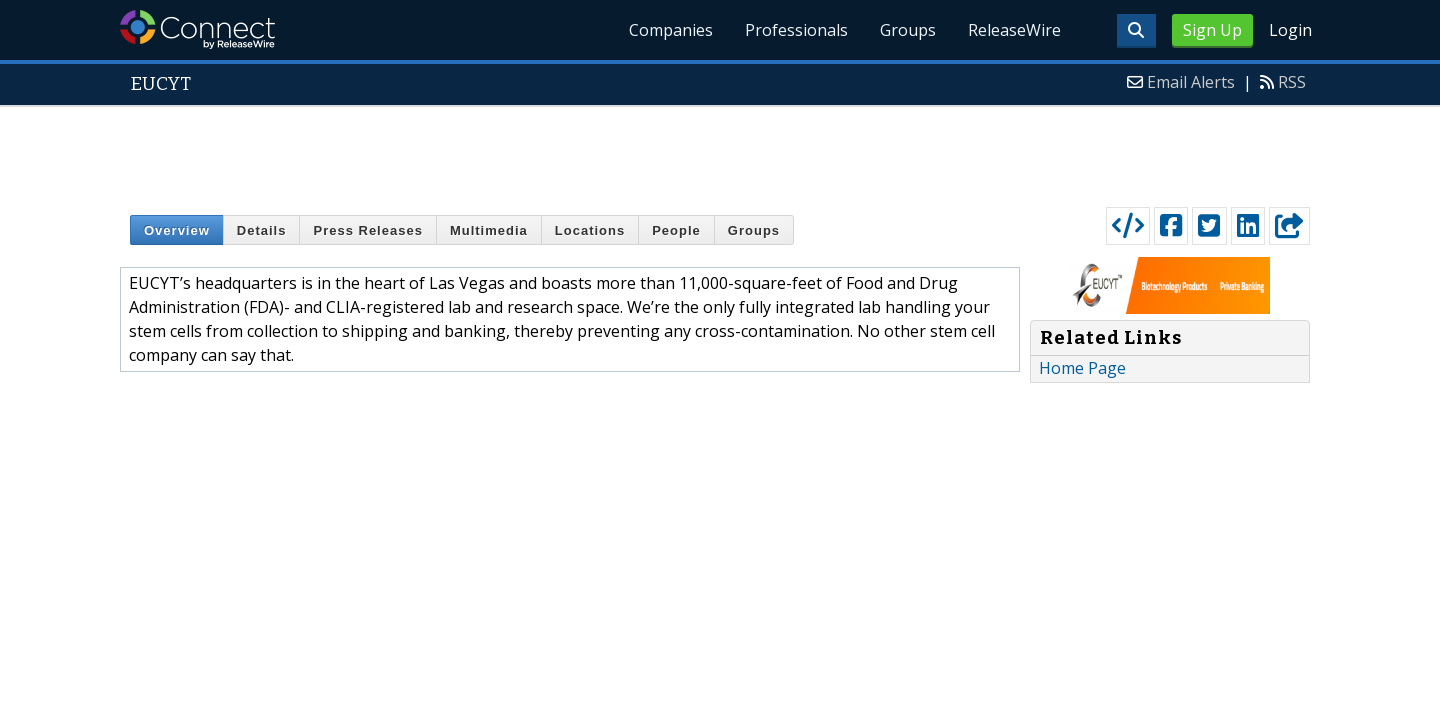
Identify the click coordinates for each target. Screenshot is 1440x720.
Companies (671, 30)
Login (1290, 30)
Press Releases (367, 230)
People (676, 230)
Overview (177, 230)
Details (262, 230)
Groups (908, 30)
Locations (590, 230)
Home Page (1082, 368)
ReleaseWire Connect (197, 29)
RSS (1292, 82)
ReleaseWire (1014, 30)
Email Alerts (1191, 82)
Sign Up (1212, 30)
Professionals (796, 30)
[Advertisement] (720, 152)
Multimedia (489, 230)
